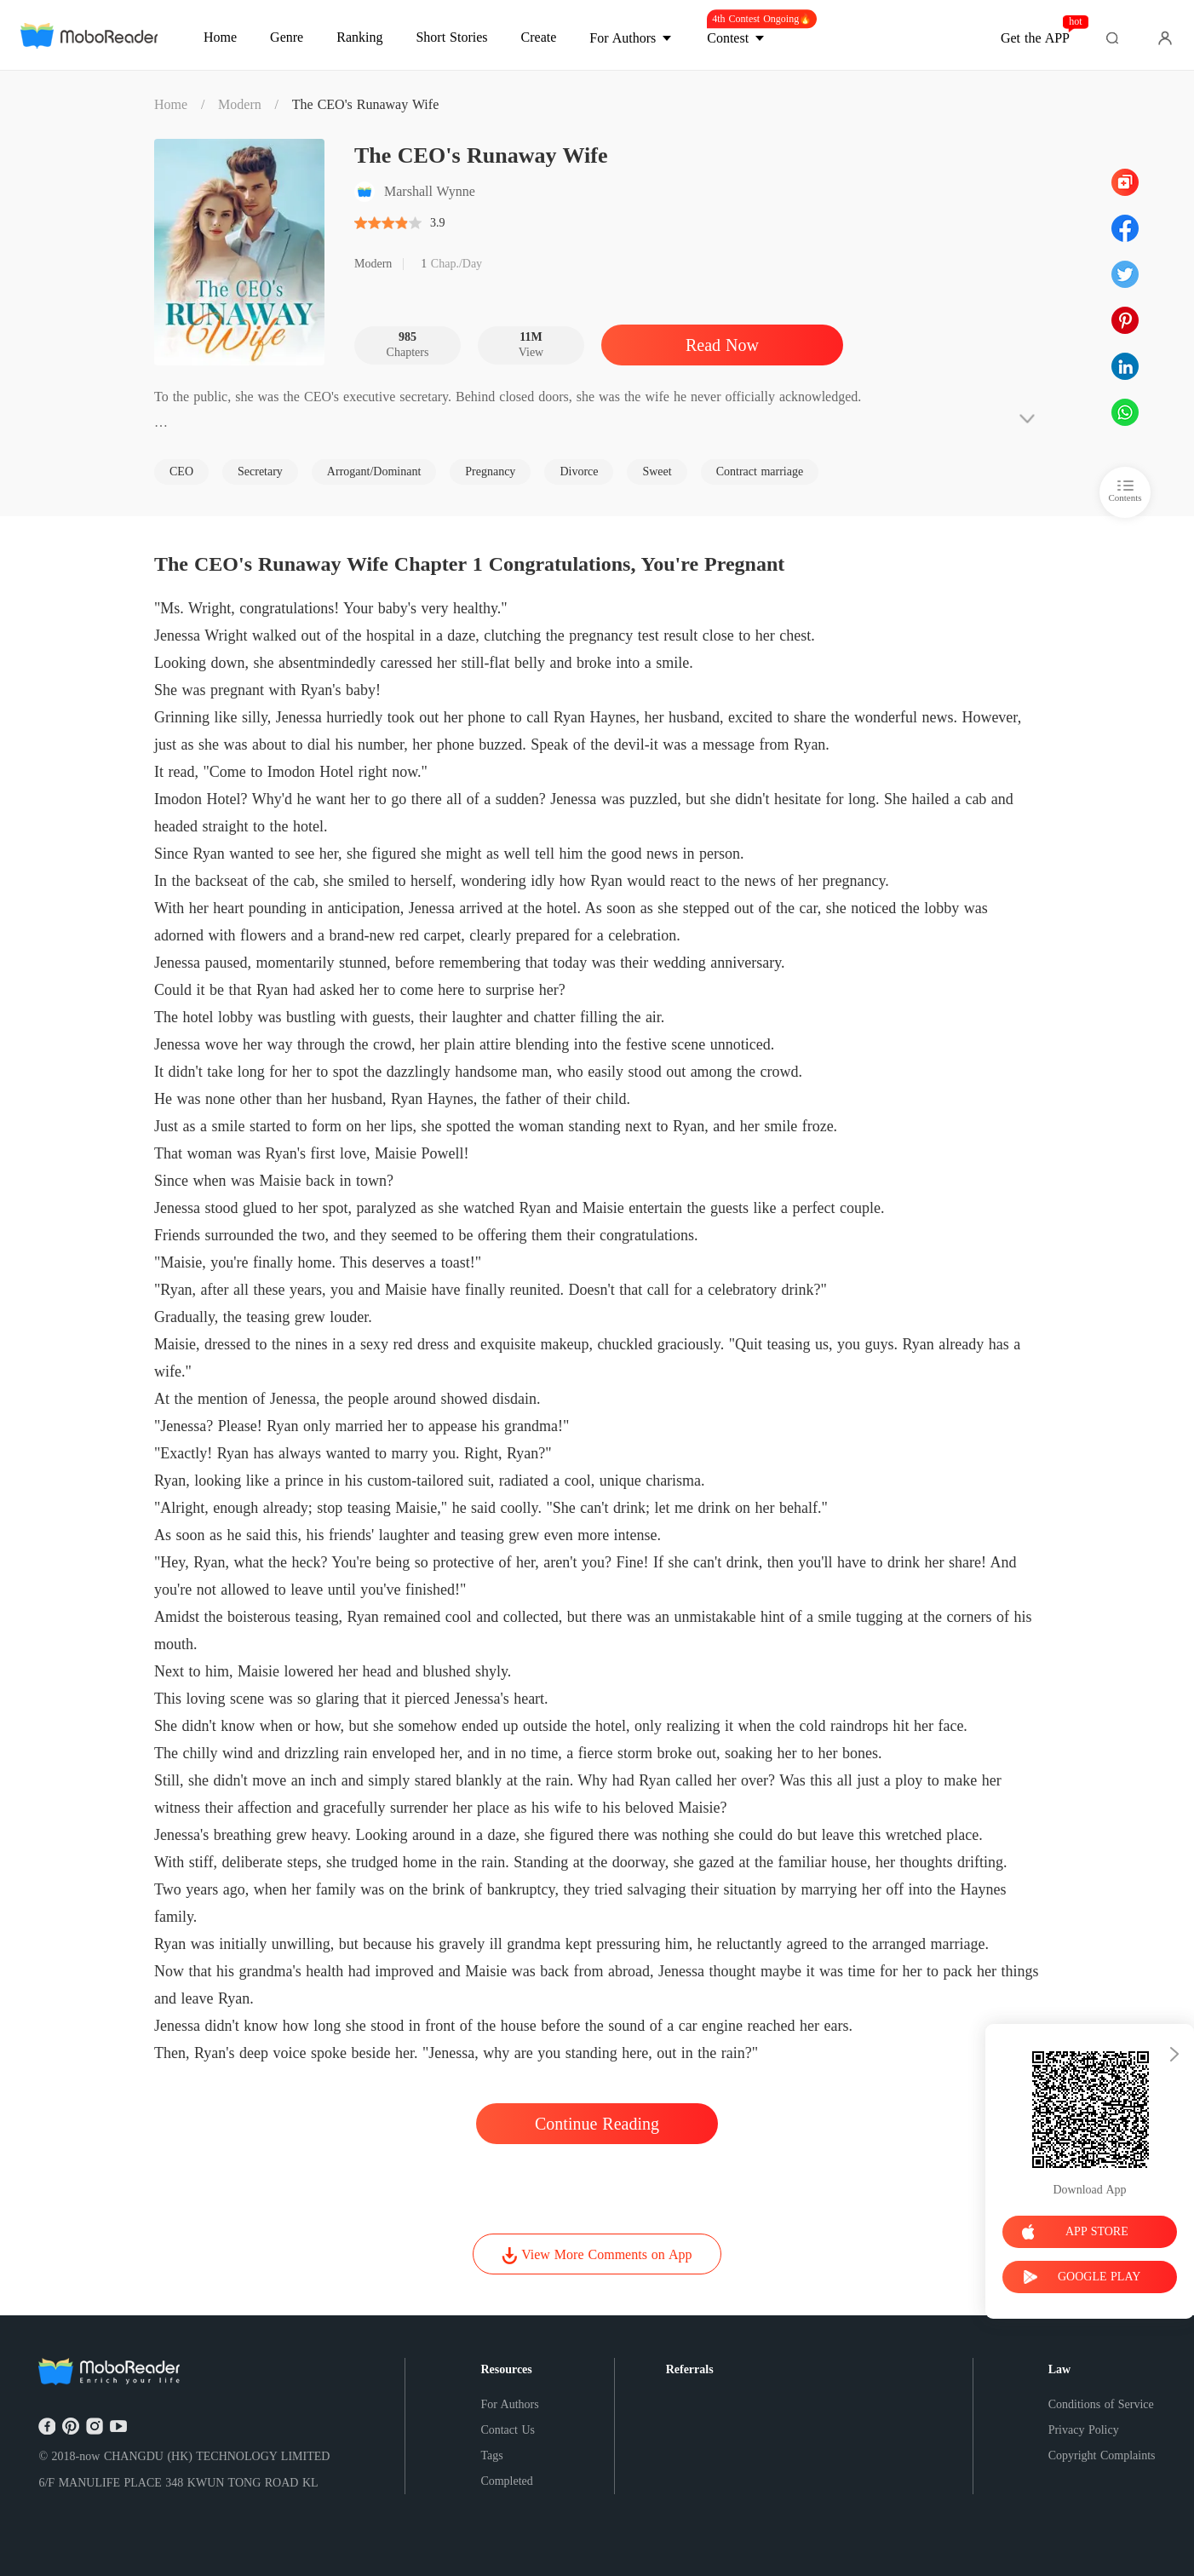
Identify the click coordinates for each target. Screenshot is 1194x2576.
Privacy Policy (1083, 2430)
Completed (506, 2481)
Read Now (722, 345)
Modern (239, 104)
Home (170, 104)
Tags (491, 2455)
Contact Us (507, 2430)
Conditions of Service (1101, 2404)
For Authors (509, 2404)
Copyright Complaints (1102, 2455)
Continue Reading (597, 2123)
